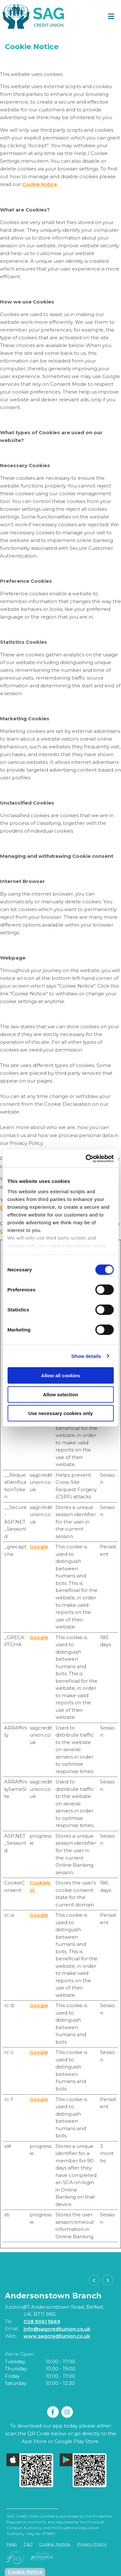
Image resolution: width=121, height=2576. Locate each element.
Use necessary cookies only (60, 1413)
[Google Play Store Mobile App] (83, 2470)
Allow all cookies (60, 1375)
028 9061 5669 (42, 2321)
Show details (86, 1356)
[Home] (30, 16)
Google (39, 1546)
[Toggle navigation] (111, 16)
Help (11, 2543)
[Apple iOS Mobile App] (30, 2470)
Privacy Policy (91, 2543)
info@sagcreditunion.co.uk (57, 2328)
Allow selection (60, 1394)
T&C (28, 2543)
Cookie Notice (39, 184)
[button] (94, 2279)
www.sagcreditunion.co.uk (57, 2336)
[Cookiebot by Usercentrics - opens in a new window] (86, 1158)
